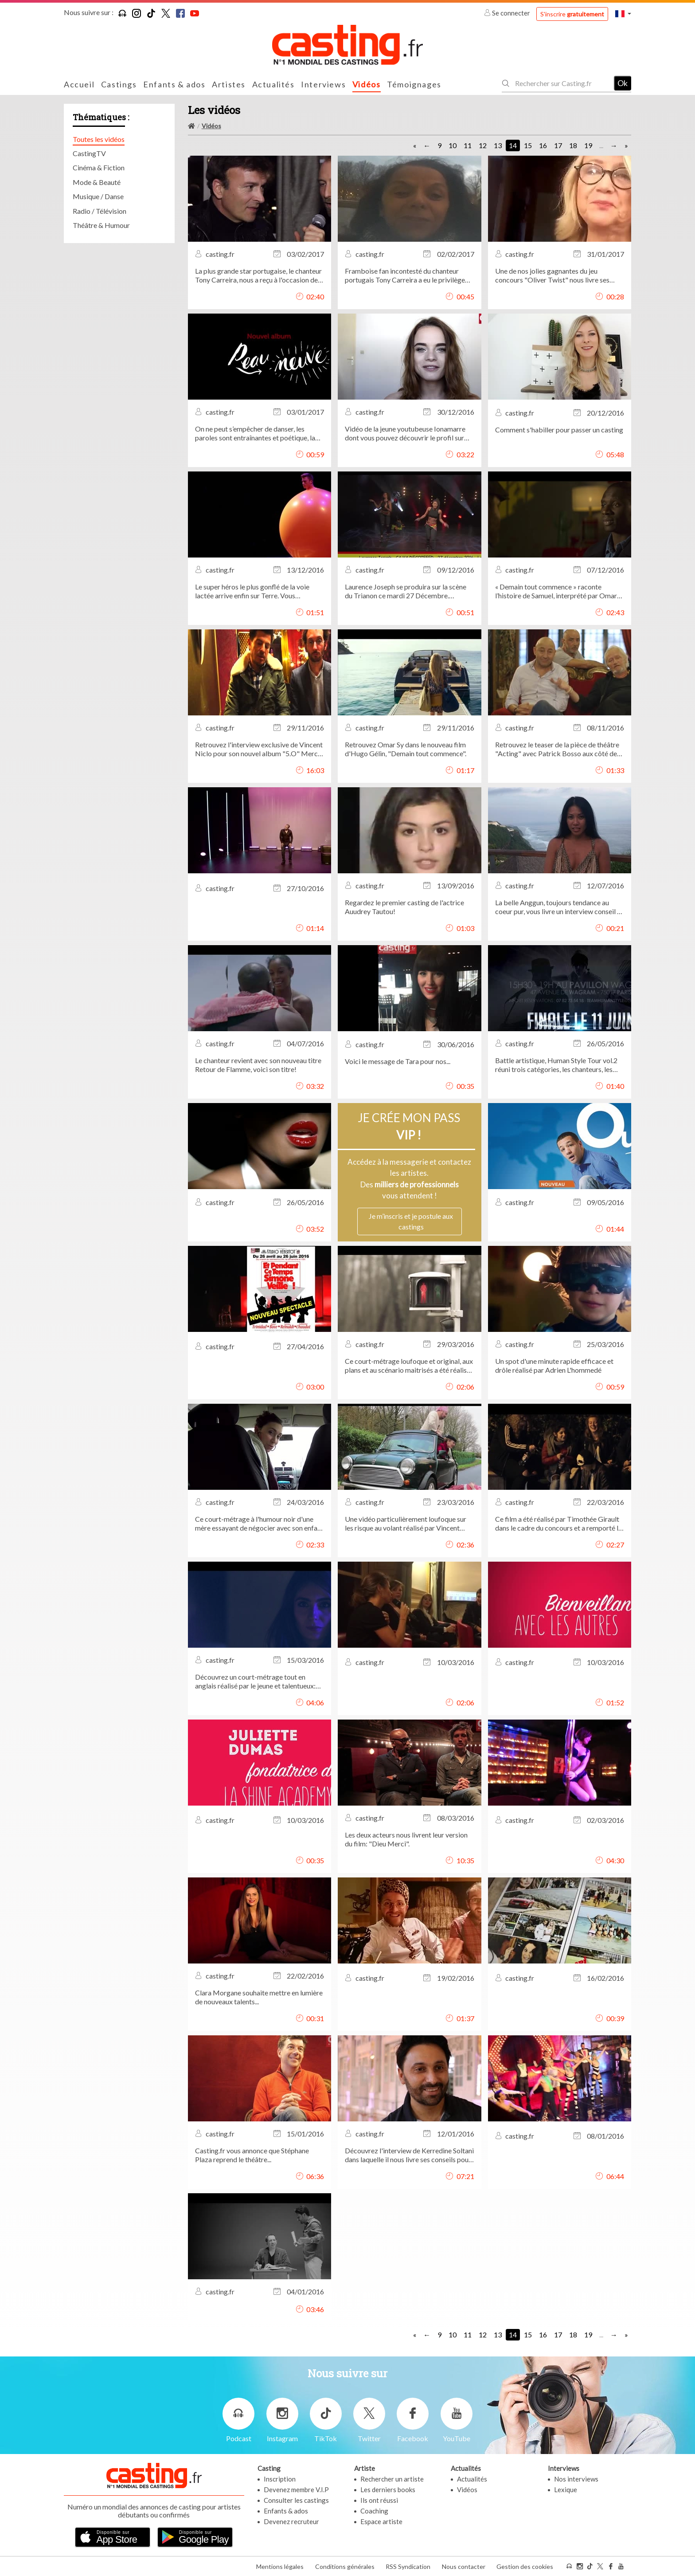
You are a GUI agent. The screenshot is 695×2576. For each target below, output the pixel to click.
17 (558, 145)
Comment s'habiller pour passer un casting (559, 429)
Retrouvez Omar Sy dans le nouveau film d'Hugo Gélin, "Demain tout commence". (405, 749)
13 (498, 145)
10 (453, 145)
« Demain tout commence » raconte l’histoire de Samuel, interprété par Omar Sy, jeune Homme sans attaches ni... (556, 591)
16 (543, 145)
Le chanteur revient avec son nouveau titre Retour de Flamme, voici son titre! (258, 1064)
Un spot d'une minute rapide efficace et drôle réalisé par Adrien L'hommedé (554, 1365)
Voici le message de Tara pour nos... (397, 1061)
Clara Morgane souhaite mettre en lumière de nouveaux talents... (259, 1997)
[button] (623, 13)
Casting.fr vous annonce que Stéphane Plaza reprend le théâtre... (252, 2155)
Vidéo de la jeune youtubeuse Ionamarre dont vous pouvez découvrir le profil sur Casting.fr (405, 433)
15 (528, 145)
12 (483, 145)
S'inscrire (572, 14)
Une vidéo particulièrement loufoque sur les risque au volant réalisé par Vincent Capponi (405, 1523)
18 (573, 145)
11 (468, 145)
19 (588, 145)
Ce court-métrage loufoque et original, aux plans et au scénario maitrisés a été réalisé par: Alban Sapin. (409, 1365)
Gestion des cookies (524, 2566)
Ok (622, 83)
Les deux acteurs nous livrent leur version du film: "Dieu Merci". (406, 1839)
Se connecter (507, 13)
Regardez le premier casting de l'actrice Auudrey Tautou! (404, 906)
